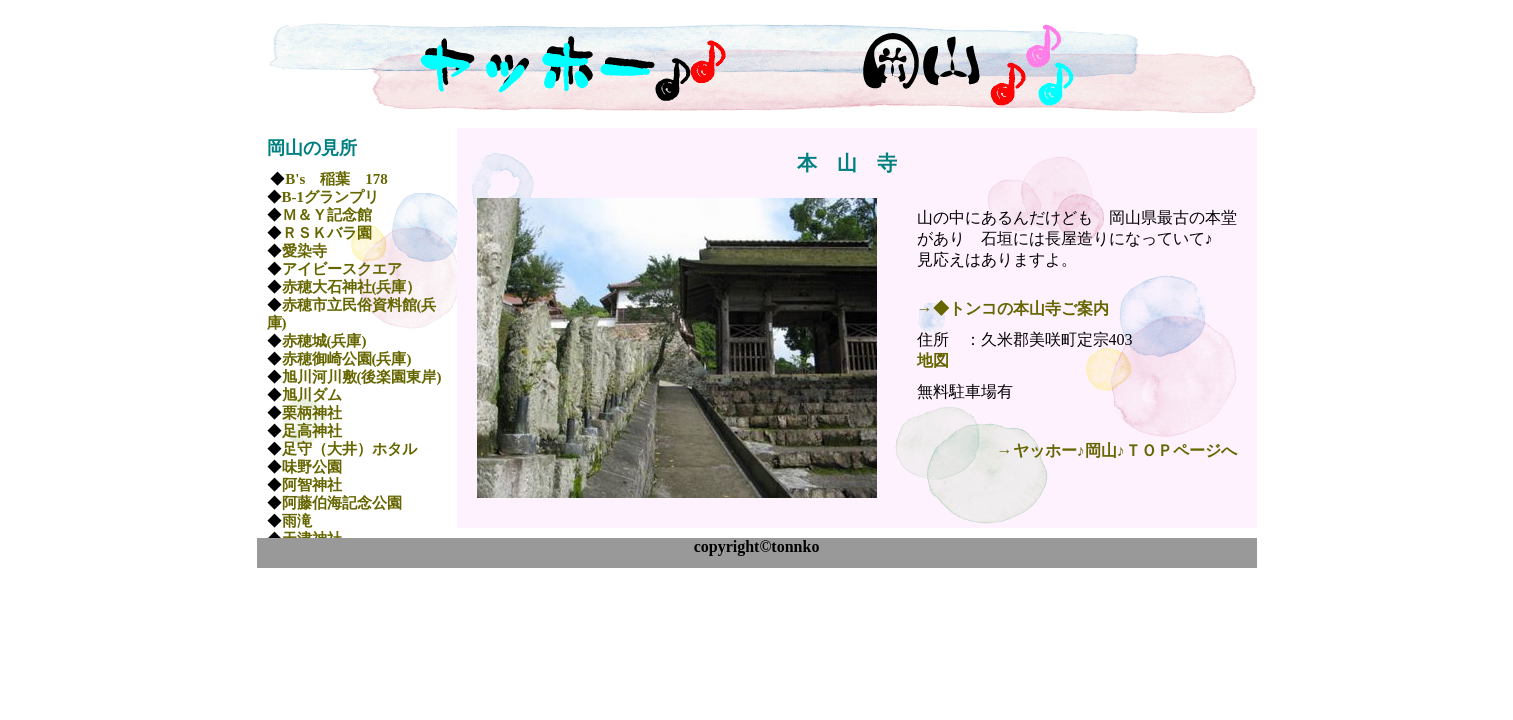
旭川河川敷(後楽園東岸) (362, 377)
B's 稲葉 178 (336, 179)
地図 (933, 360)
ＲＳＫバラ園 (327, 233)
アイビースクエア (342, 269)
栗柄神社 (312, 413)
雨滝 (297, 521)
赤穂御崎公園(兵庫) (347, 359)
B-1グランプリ (331, 197)
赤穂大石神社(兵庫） (352, 287)
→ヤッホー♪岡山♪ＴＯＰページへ (1117, 450)
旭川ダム (312, 395)
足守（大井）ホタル (349, 449)
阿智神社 (312, 485)
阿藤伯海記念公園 (342, 503)
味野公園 (312, 467)
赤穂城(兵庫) (324, 341)
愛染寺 (304, 251)
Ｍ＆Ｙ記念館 (327, 215)
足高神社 (312, 431)
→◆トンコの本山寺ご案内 (1013, 308)
